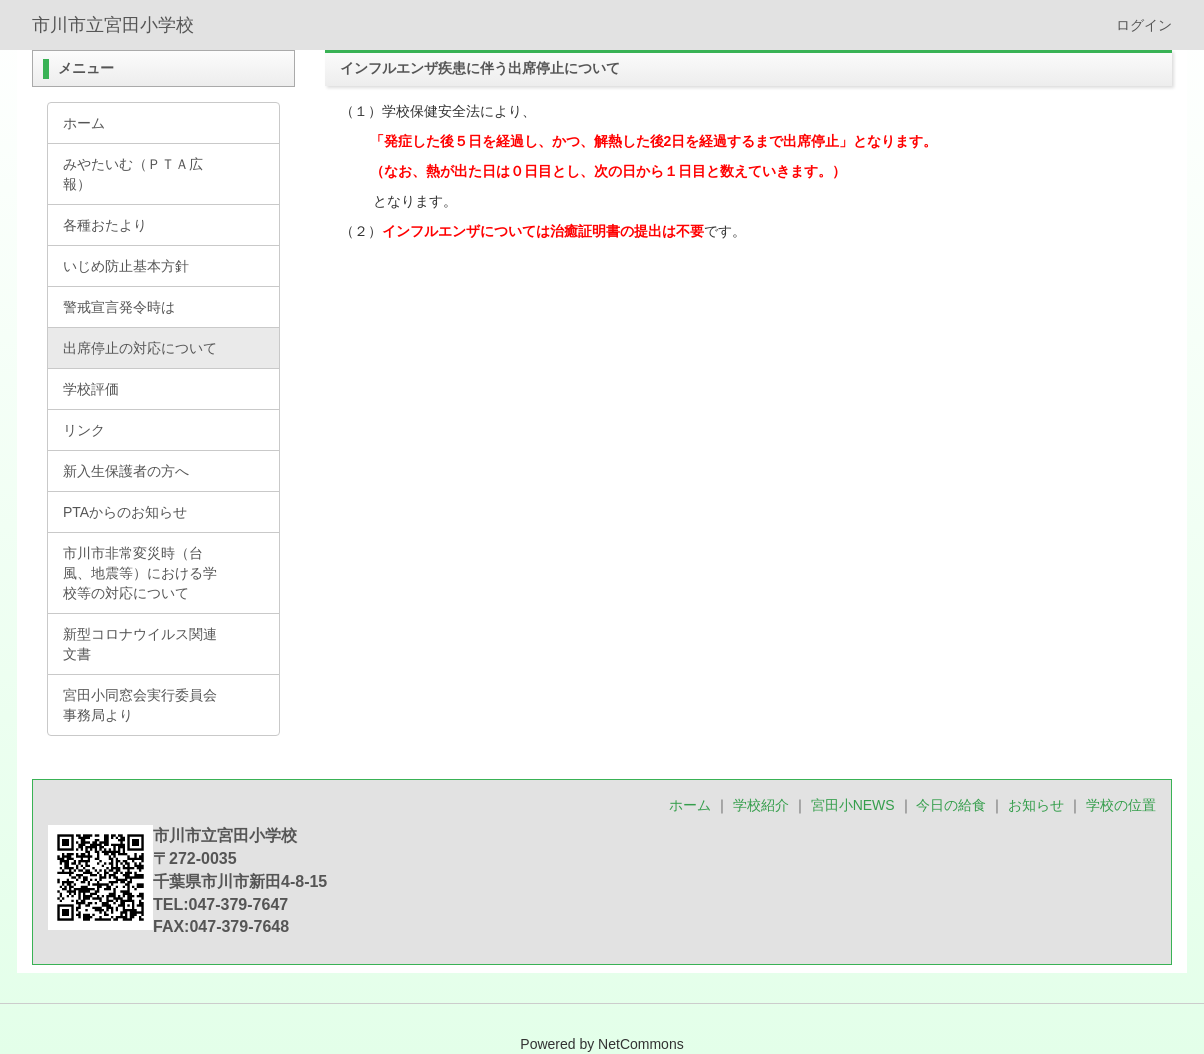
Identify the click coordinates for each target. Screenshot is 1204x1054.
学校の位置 (1121, 805)
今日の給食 (951, 805)
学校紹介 (761, 805)
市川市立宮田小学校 (113, 25)
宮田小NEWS (853, 805)
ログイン (1144, 25)
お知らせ (1036, 805)
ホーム (690, 805)
